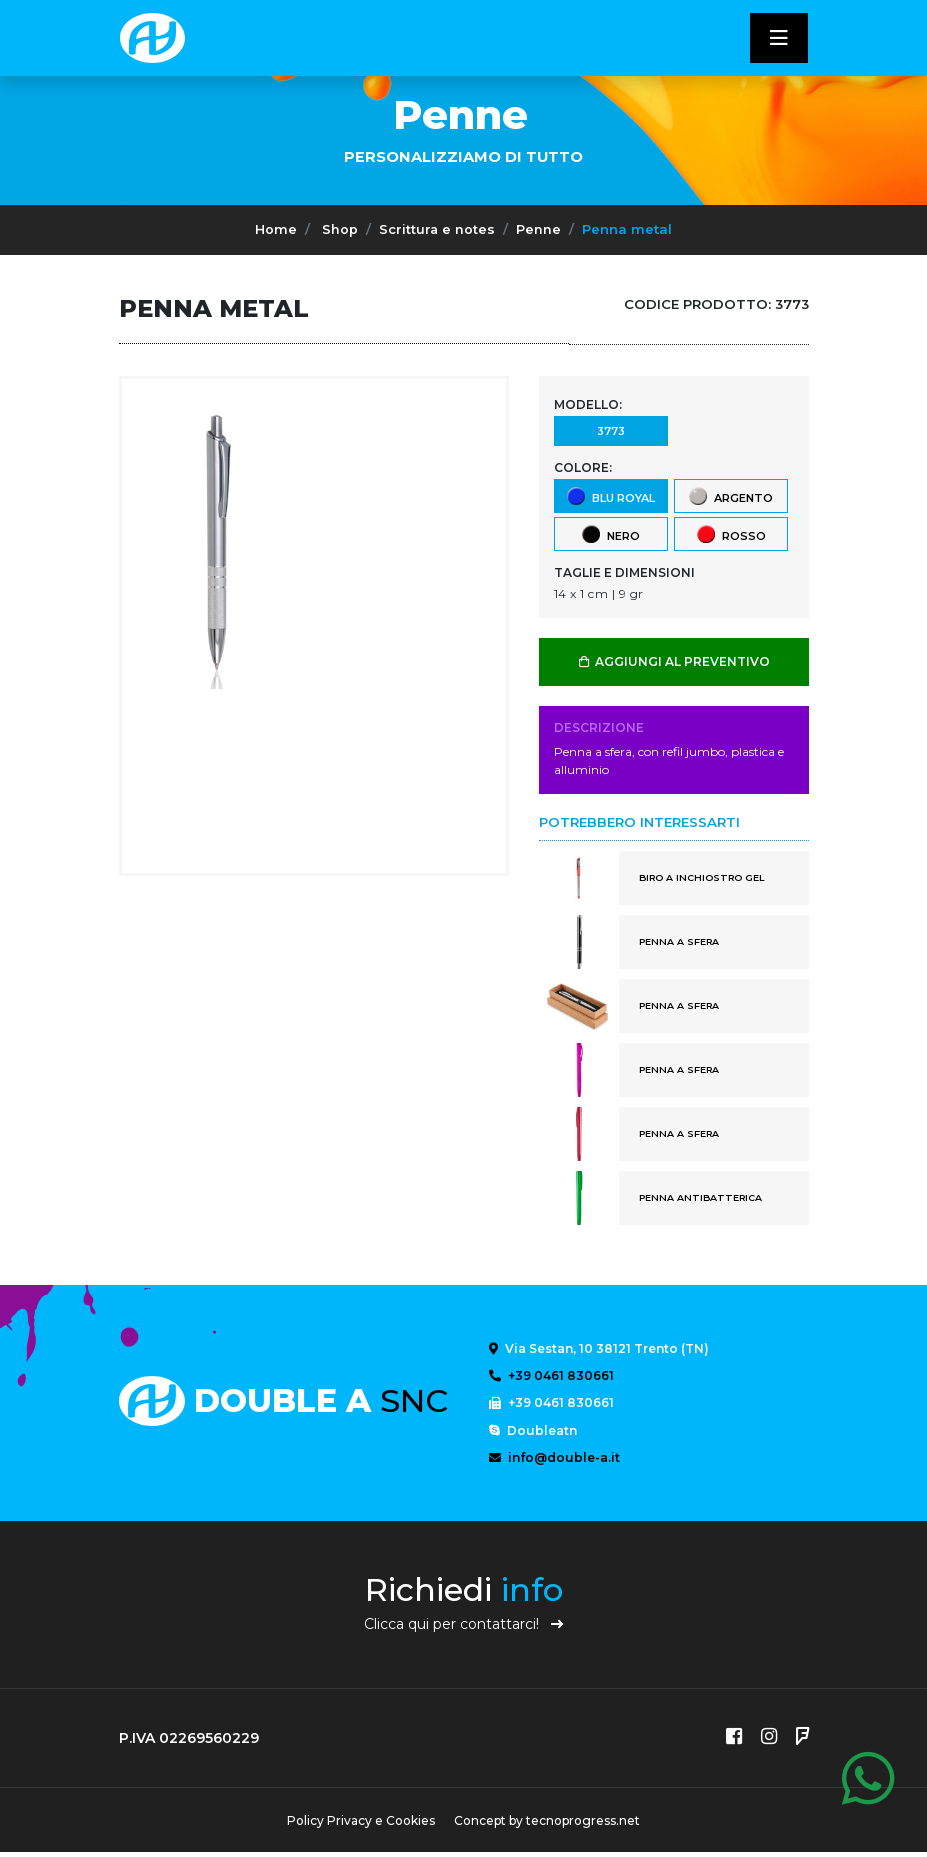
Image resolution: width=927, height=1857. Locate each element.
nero (610, 533)
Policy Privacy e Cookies (359, 1825)
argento (730, 495)
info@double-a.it (554, 1460)
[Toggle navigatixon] (779, 38)
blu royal (610, 495)
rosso (730, 533)
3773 (610, 430)
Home (276, 229)
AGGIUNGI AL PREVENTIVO (673, 661)
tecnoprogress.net (586, 1825)
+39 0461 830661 (551, 1376)
